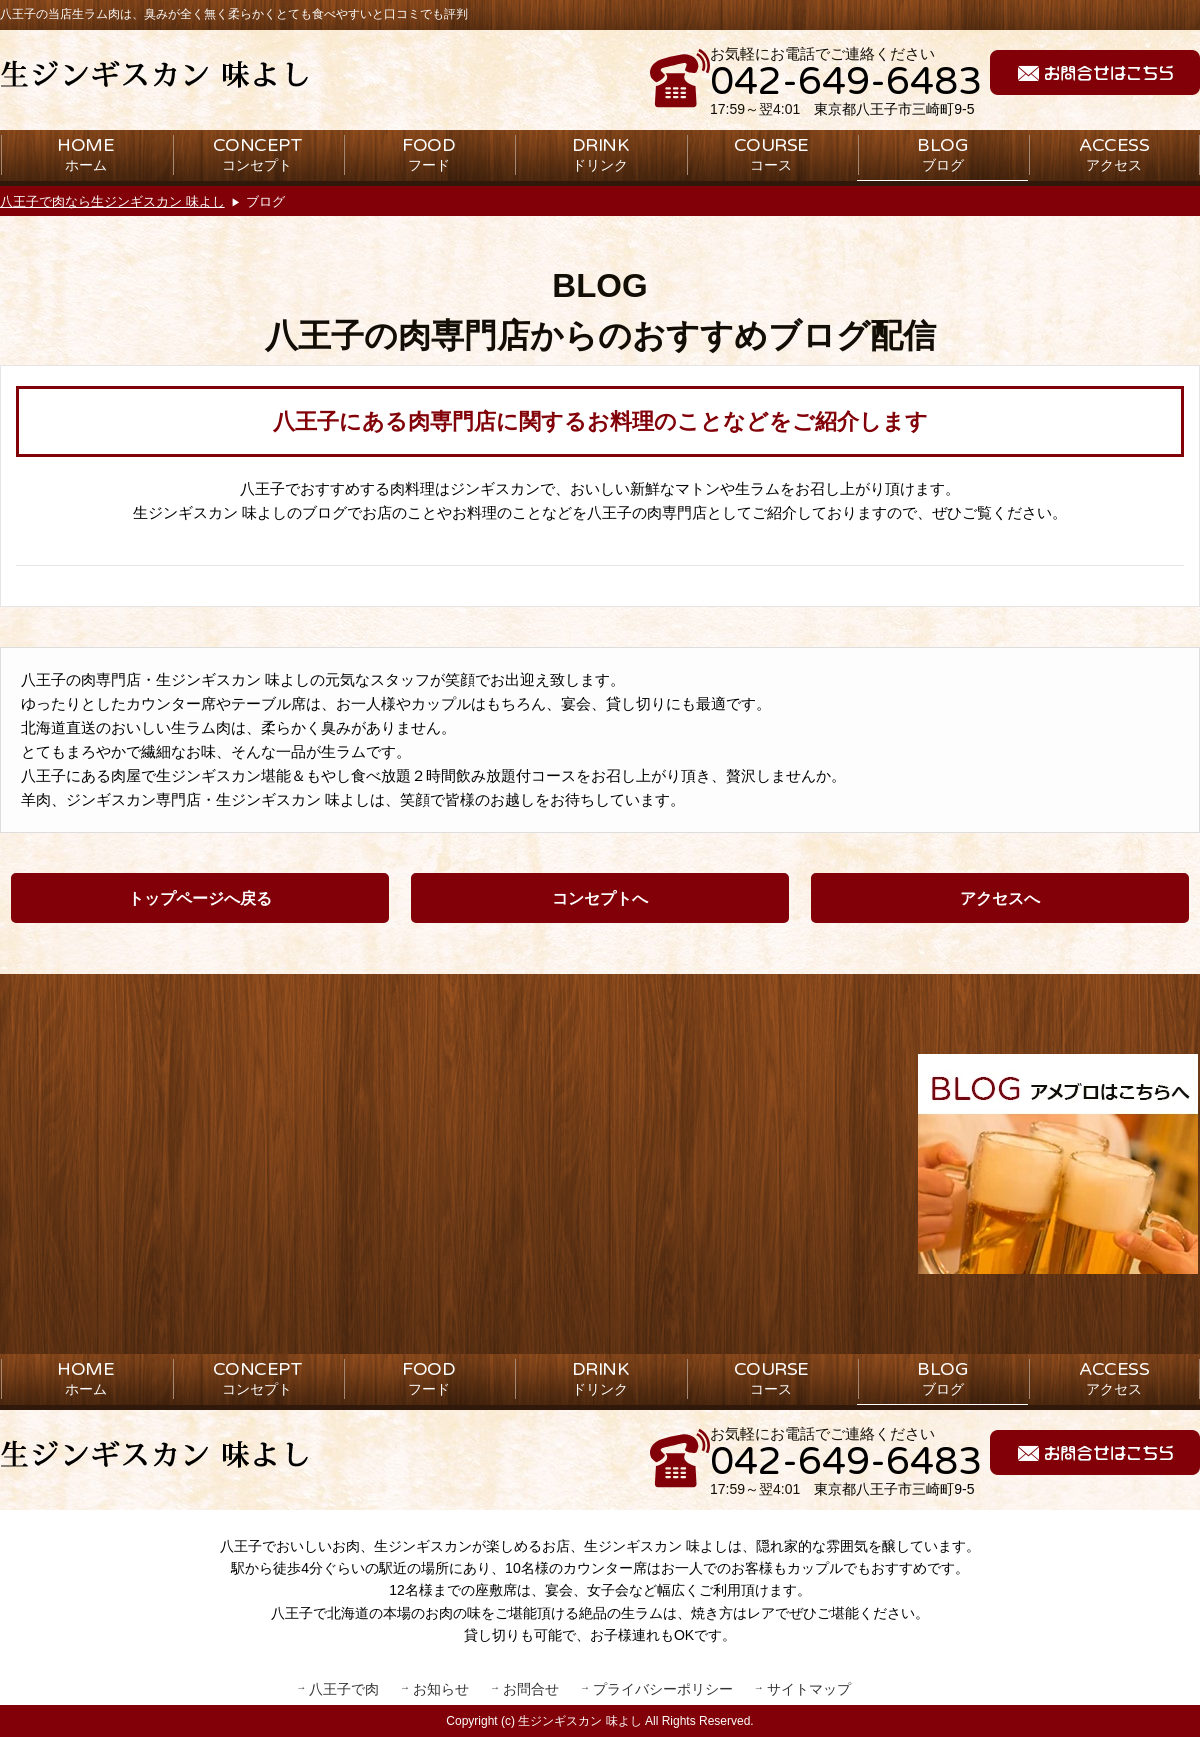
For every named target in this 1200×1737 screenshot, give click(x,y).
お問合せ (531, 1689)
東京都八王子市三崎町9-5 (894, 109)
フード (428, 153)
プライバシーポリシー (663, 1689)
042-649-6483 (846, 82)
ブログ (942, 153)
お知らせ (441, 1689)
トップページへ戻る (200, 898)
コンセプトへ (600, 898)
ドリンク (600, 153)
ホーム (85, 153)
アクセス (1114, 153)
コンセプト (258, 153)
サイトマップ (809, 1689)
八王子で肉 (344, 1689)
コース (771, 153)
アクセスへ (1000, 898)
